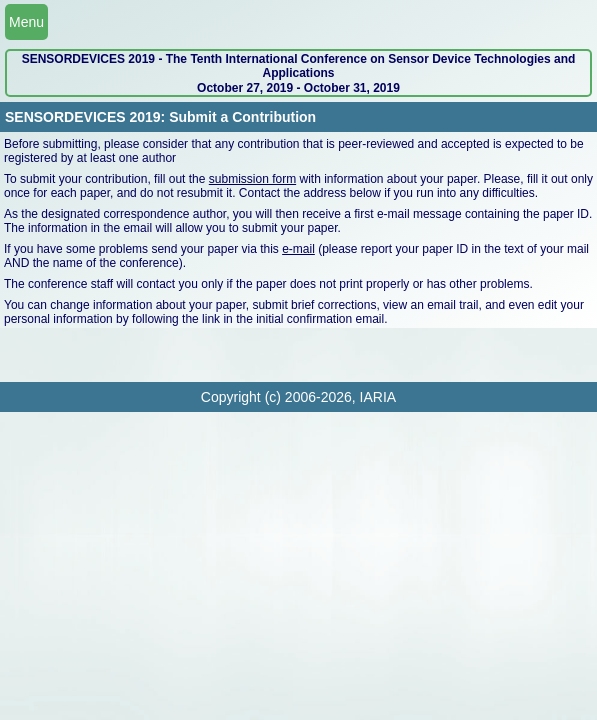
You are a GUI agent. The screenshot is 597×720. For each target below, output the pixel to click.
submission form (252, 179)
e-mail (298, 249)
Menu (26, 22)
